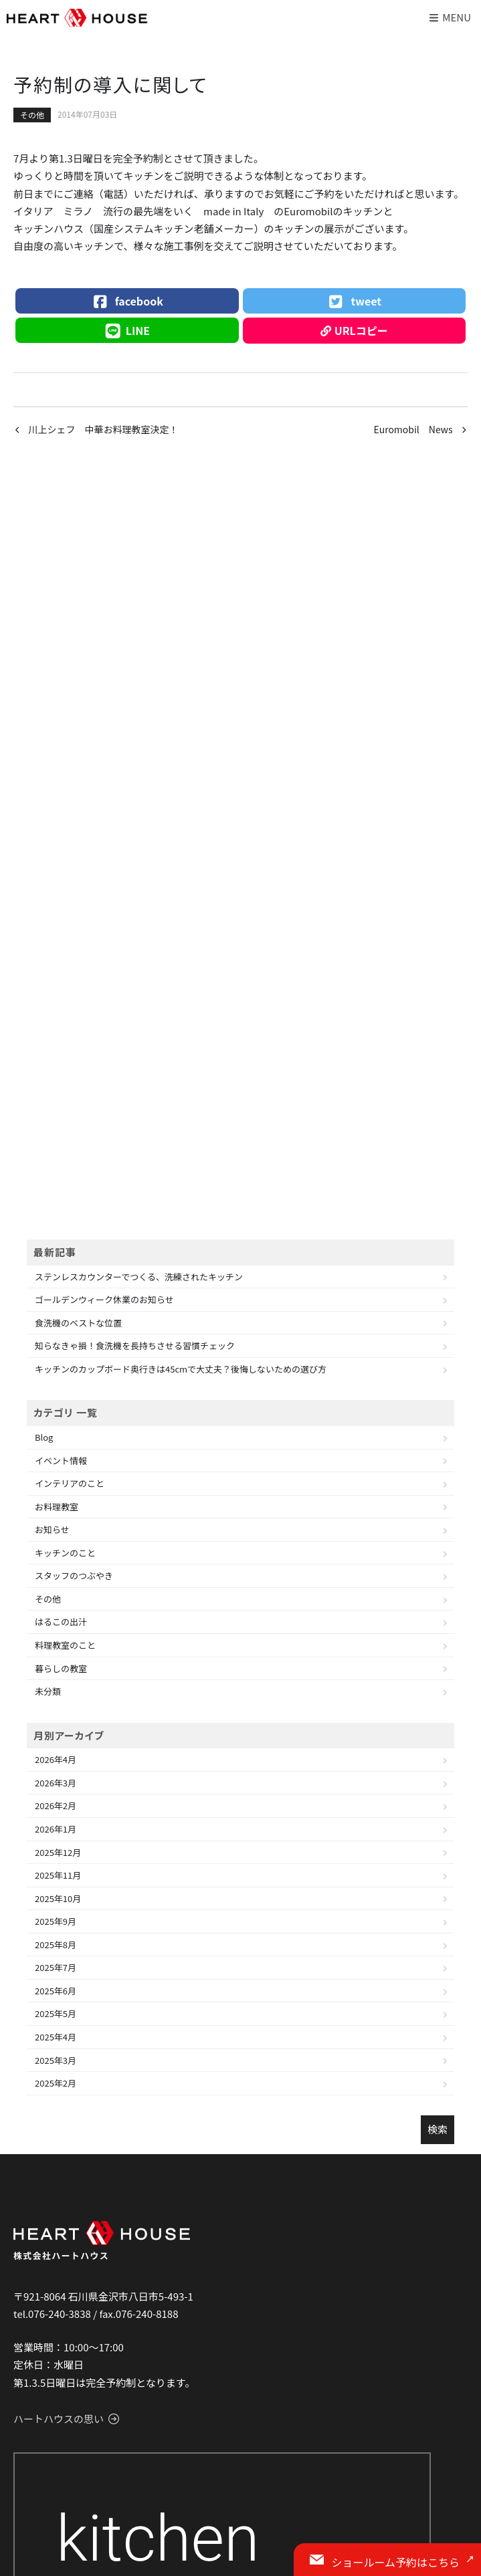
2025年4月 (55, 2036)
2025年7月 (55, 1967)
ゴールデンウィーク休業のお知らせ (104, 1299)
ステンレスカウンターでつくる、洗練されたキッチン (139, 1276)
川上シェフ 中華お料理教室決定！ (104, 429)
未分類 (48, 1691)
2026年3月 (55, 1782)
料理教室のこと (65, 1645)
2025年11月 (58, 1875)
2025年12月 (58, 1852)
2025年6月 (55, 1990)
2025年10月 (58, 1898)
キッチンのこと (65, 1552)
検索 (437, 2129)
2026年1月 (55, 1829)
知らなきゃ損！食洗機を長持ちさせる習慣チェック (135, 1345)
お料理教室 (56, 1506)
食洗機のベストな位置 (78, 1322)
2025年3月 (55, 2060)
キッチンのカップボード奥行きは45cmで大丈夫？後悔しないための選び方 (180, 1369)
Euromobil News (412, 429)
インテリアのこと (69, 1483)
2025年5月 (55, 2013)
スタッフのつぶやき (74, 1575)
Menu (449, 17)
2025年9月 (55, 1921)
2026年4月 (55, 1759)
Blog (44, 1437)
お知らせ (52, 1529)
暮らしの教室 (61, 1668)
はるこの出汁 (61, 1621)
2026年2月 (55, 1805)
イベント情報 (61, 1460)
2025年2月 (55, 2083)
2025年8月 (55, 1944)
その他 (32, 114)
